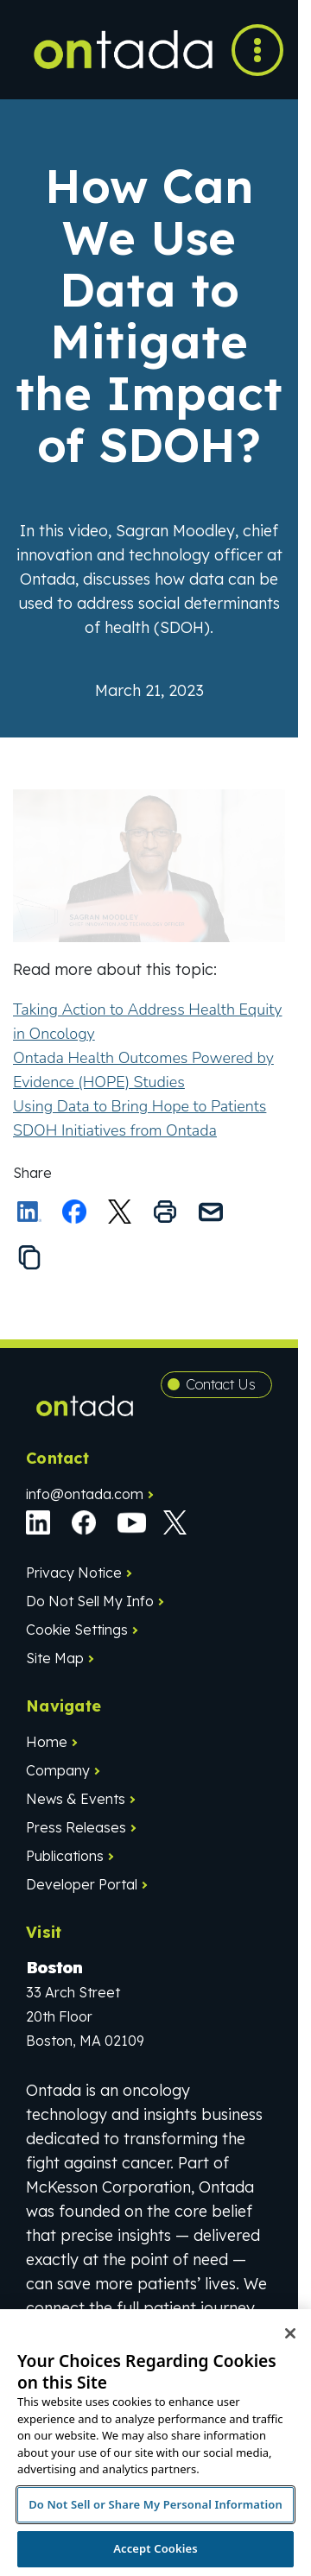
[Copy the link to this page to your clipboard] (29, 1257)
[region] (155, 2442)
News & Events (75, 1798)
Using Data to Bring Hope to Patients (139, 1106)
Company (58, 1770)
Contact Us (221, 1384)
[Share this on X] (120, 1211)
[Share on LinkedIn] (29, 1211)
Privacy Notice (74, 1572)
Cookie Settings (77, 1629)
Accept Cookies (155, 2548)
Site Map (55, 1658)
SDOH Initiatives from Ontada (115, 1130)
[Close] (290, 2333)
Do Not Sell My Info (90, 1601)
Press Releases (76, 1827)
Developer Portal (81, 1884)
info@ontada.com (84, 1494)
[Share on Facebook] (74, 1211)
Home (46, 1741)
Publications (65, 1855)
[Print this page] (165, 1211)
